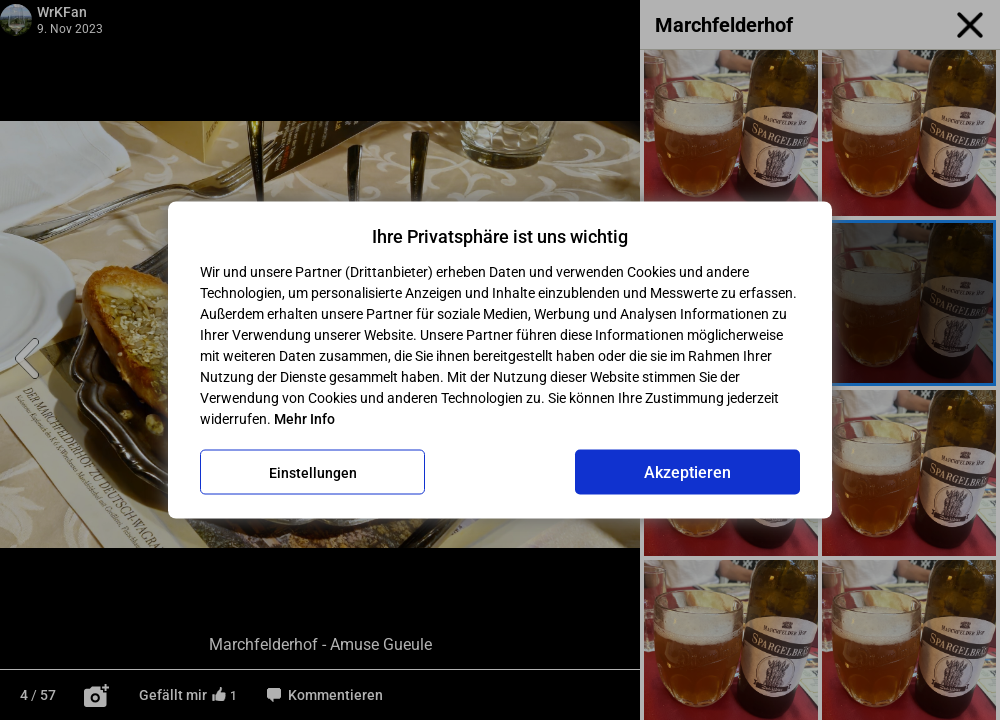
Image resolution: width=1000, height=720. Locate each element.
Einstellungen (313, 472)
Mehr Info (304, 419)
